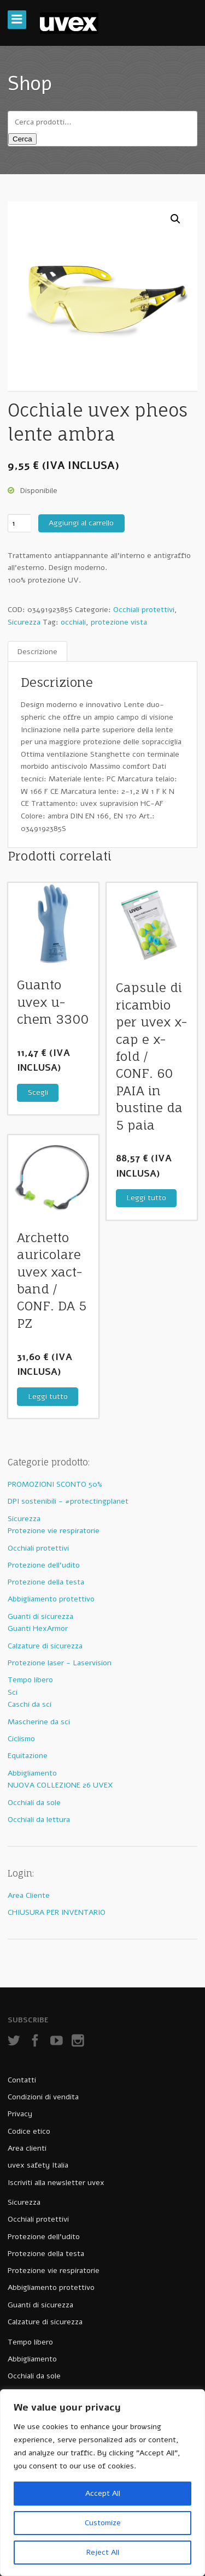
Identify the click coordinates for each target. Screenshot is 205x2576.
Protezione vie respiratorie (53, 1531)
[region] (102, 2482)
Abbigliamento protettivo (51, 1599)
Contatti (22, 2080)
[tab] (37, 652)
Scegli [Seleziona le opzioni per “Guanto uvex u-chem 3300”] (38, 1092)
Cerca (22, 139)
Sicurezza (24, 622)
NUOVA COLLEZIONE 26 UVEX (60, 1785)
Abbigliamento (32, 1773)
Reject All (102, 2552)
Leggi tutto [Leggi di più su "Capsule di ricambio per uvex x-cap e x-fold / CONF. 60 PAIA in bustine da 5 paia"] (146, 1197)
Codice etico (29, 2131)
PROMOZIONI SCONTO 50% (55, 1484)
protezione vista (119, 622)
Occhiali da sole (34, 1802)
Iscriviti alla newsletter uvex (56, 2182)
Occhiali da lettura (39, 1819)
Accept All (102, 2493)
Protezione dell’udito (44, 2236)
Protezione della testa (46, 1582)
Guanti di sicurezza (40, 1616)
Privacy (20, 2114)
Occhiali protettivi (143, 609)
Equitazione (28, 1755)
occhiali (73, 622)
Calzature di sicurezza (45, 1646)
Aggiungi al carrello (81, 523)
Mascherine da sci (39, 1722)
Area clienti (27, 2148)
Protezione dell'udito (44, 1565)
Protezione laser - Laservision (60, 1663)
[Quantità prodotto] (19, 523)
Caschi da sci (29, 1704)
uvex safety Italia (38, 2165)
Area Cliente (29, 1895)
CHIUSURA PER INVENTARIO (57, 1912)
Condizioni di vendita (43, 2097)
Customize (103, 2523)
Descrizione (37, 651)
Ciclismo (21, 1739)
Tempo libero (30, 1680)
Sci (12, 1692)
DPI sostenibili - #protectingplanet (68, 1501)
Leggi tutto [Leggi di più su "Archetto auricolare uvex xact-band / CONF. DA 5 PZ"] (48, 1396)
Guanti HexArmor (38, 1628)
